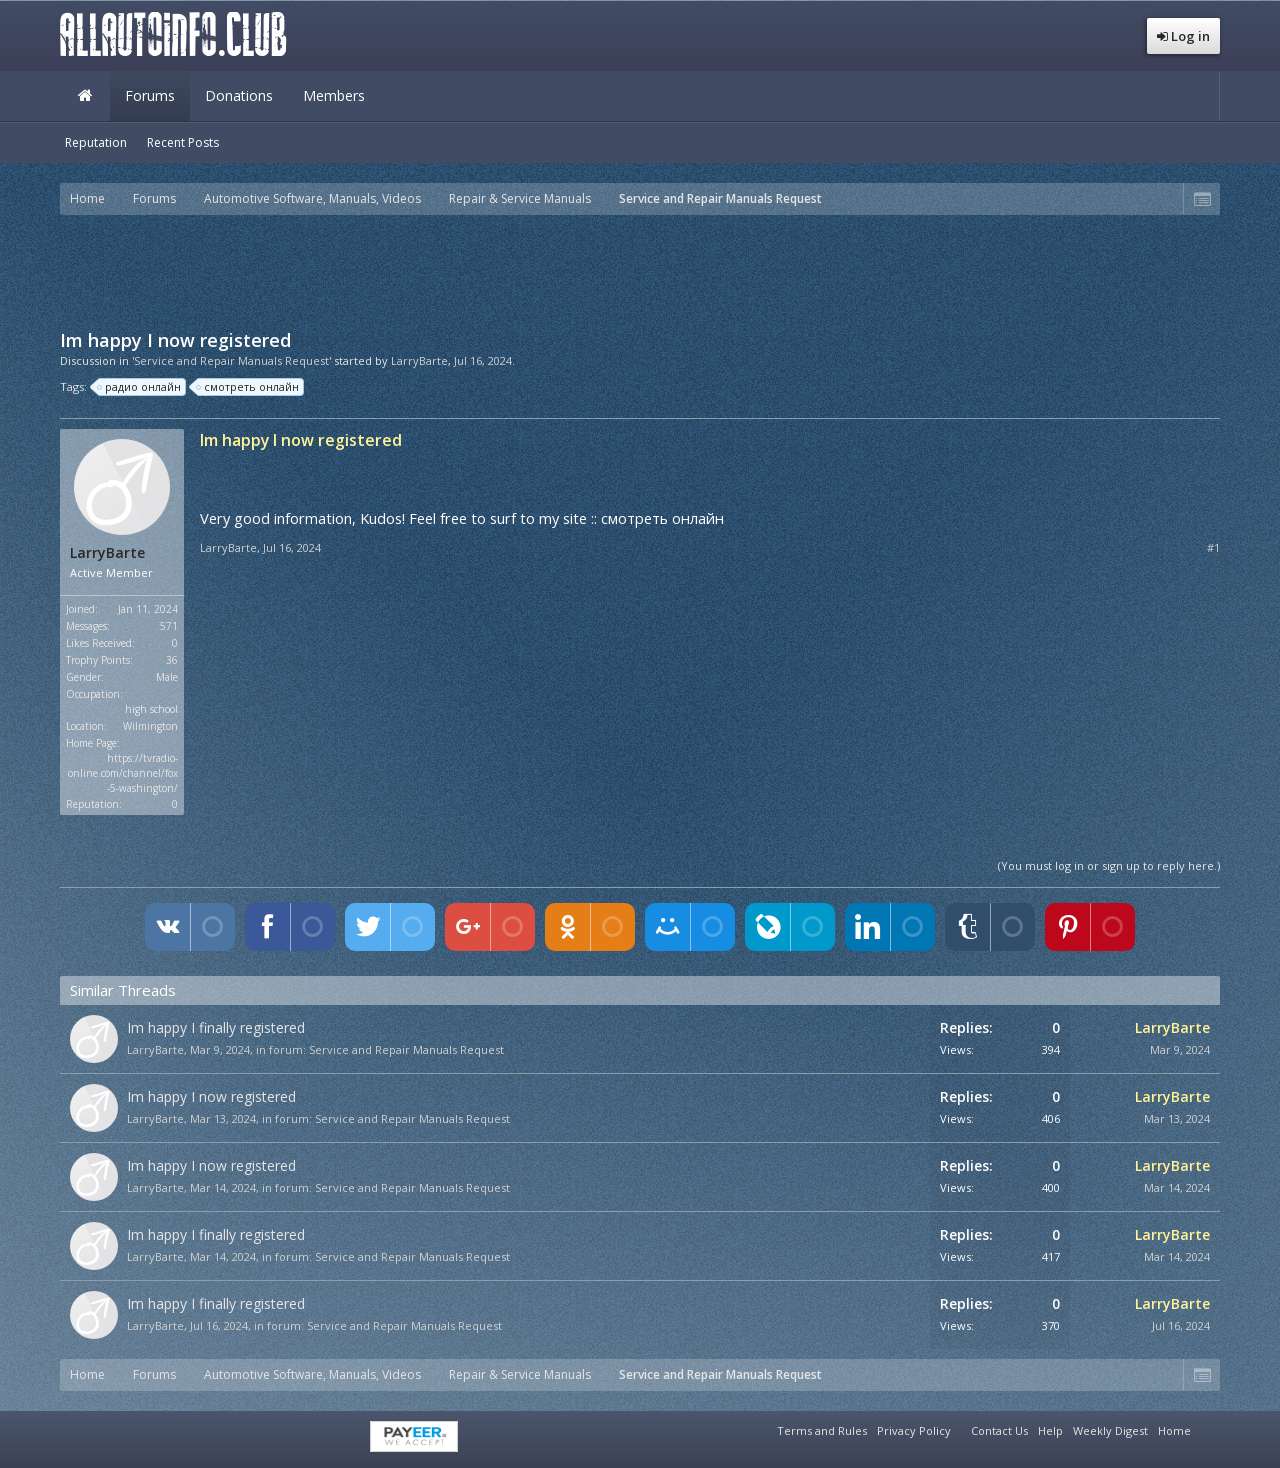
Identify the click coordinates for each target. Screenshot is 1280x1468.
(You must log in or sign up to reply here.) (1109, 865)
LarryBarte (419, 360)
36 (172, 660)
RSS (1208, 1428)
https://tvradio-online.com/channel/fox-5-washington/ (123, 773)
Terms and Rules (822, 1430)
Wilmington (150, 726)
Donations (239, 95)
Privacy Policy (914, 1430)
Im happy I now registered (211, 1096)
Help (1050, 1430)
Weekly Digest (1110, 1430)
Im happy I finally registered (216, 1027)
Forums (150, 95)
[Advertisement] (640, 270)
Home (85, 96)
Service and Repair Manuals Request (406, 1049)
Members (334, 95)
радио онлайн (140, 387)
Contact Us (999, 1430)
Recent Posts (183, 142)
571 (169, 626)
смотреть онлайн (248, 387)
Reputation (96, 142)
